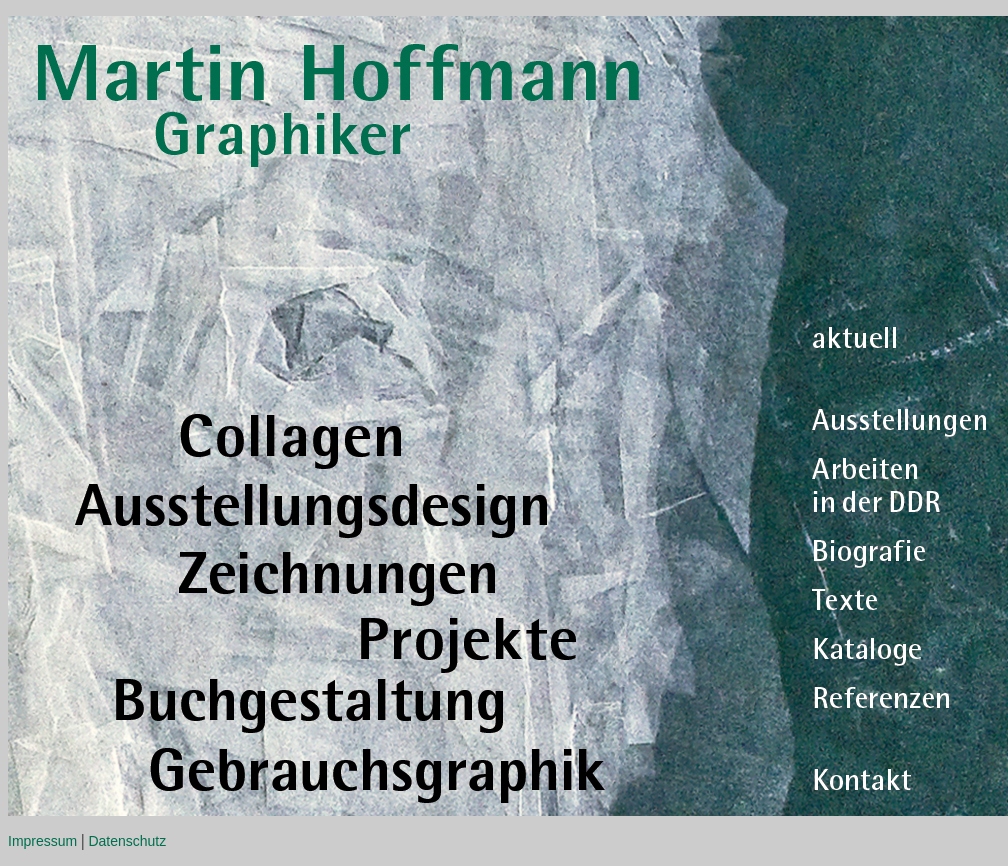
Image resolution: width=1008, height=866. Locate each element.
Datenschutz (127, 841)
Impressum (42, 841)
